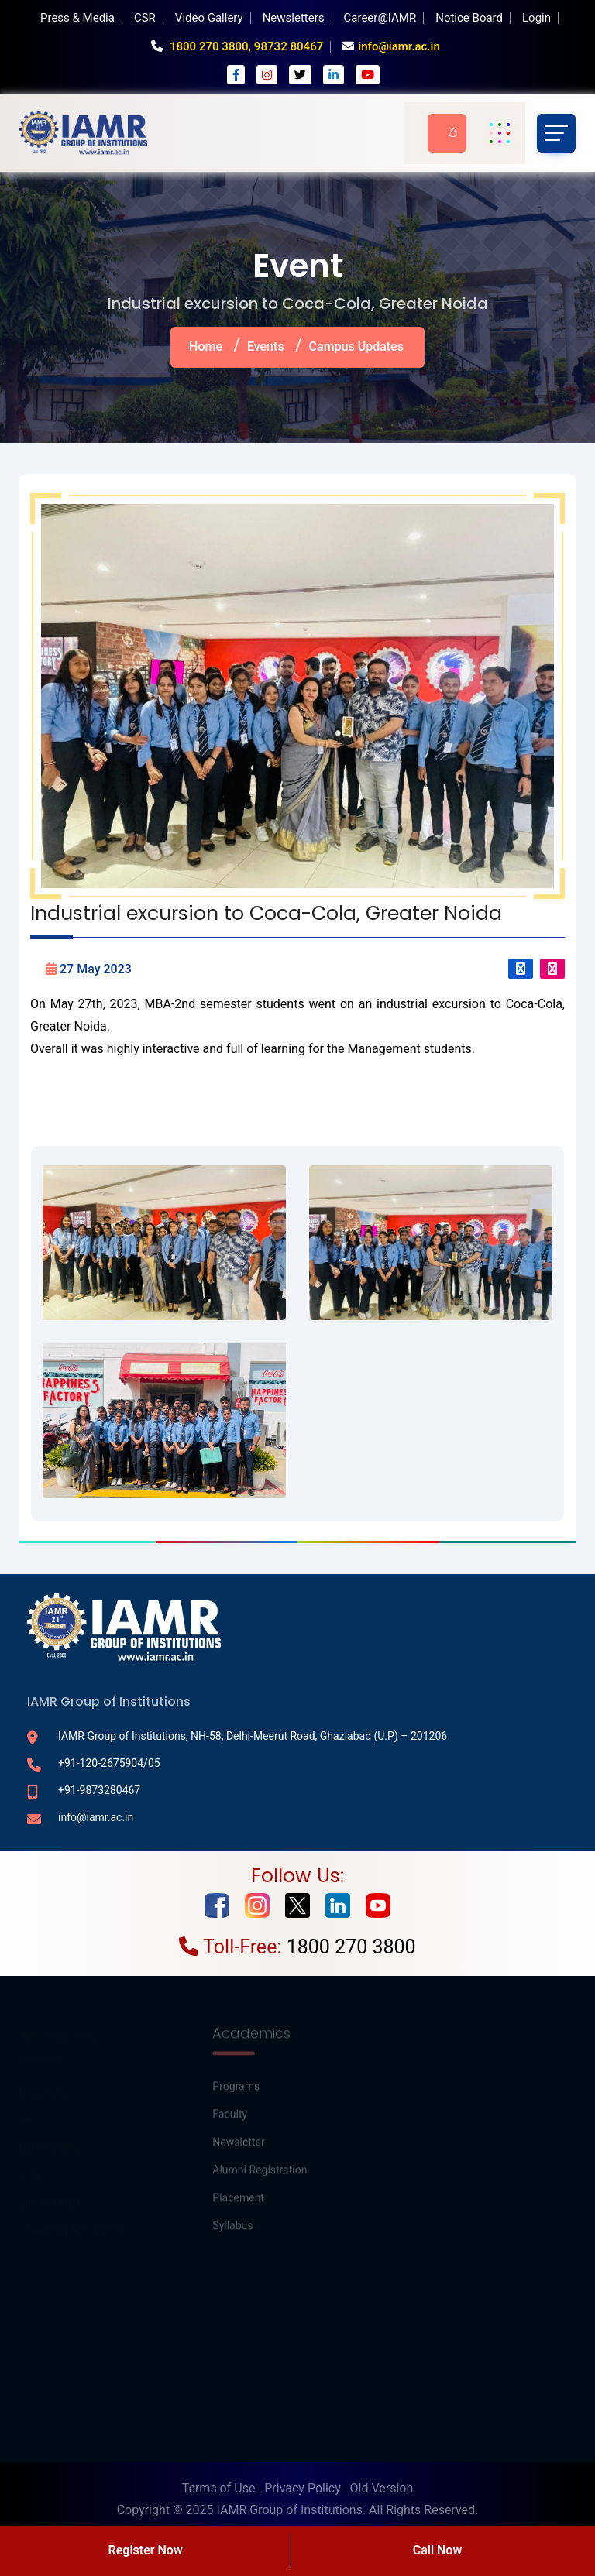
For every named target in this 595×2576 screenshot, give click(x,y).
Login (536, 18)
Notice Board (469, 18)
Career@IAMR (380, 18)
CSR (145, 18)
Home (205, 346)
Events (265, 346)
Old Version (382, 2488)
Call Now (438, 2550)
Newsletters (294, 18)
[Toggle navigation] (556, 133)
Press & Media (77, 18)
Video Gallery (209, 18)
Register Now (145, 2550)
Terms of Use (219, 2488)
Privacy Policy (302, 2488)
